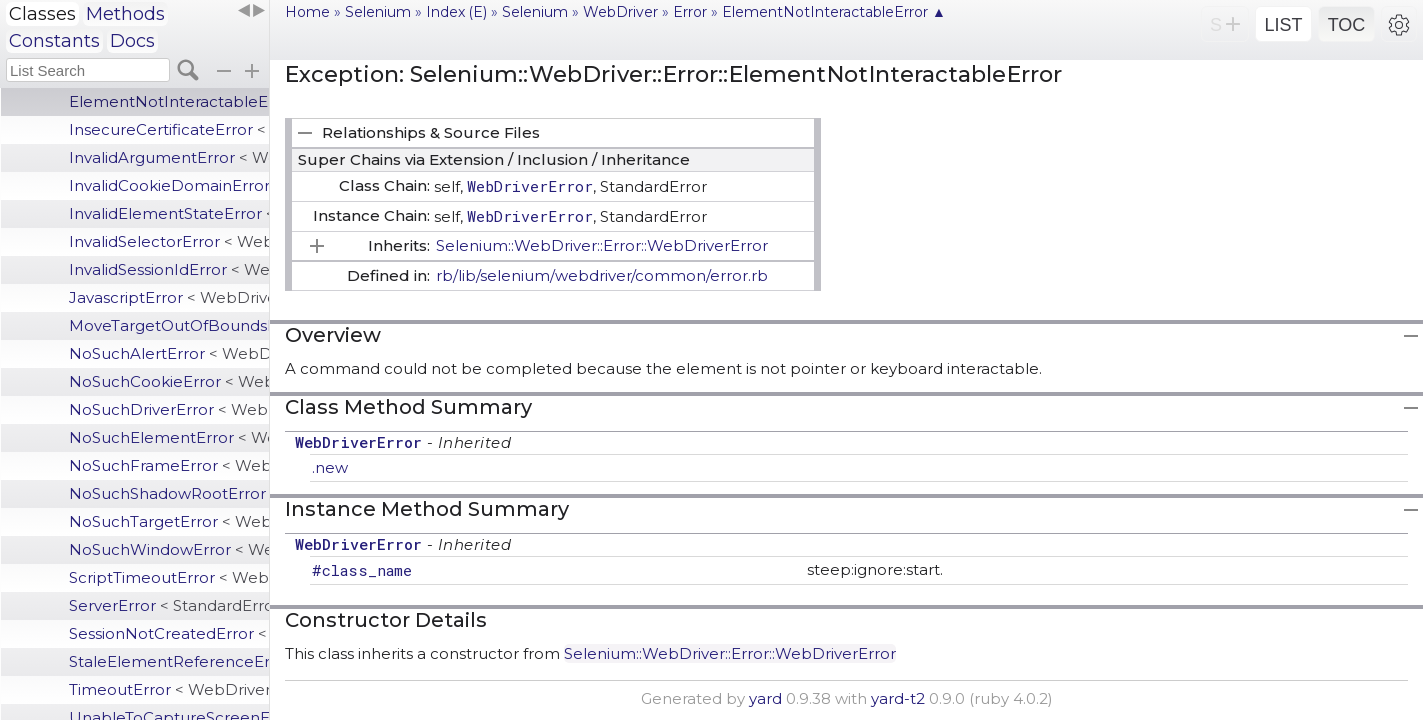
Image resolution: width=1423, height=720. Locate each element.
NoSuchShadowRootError (169, 493)
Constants (54, 41)
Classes (42, 14)
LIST (1283, 25)
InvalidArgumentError (169, 157)
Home (307, 12)
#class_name (362, 570)
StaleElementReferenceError (169, 661)
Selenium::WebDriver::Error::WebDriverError (602, 245)
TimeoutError (169, 689)
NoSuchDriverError (169, 409)
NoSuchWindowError (169, 549)
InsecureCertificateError (169, 129)
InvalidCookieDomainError (169, 185)
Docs (132, 41)
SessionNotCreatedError (169, 633)
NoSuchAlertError (169, 353)
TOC (1347, 25)
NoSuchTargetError (169, 521)
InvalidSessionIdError (169, 269)
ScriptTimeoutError (169, 577)
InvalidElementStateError (169, 213)
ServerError (169, 605)
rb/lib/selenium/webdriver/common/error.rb (602, 275)
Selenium (378, 12)
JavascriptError (169, 297)
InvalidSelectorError (169, 241)
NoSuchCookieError (169, 381)
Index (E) (456, 12)
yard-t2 (898, 698)
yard (765, 698)
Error (690, 12)
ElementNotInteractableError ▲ (834, 12)
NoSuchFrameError (169, 465)
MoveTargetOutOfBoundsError (169, 325)
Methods (125, 14)
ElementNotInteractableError (169, 101)
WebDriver (620, 12)
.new (330, 467)
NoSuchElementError (169, 437)
